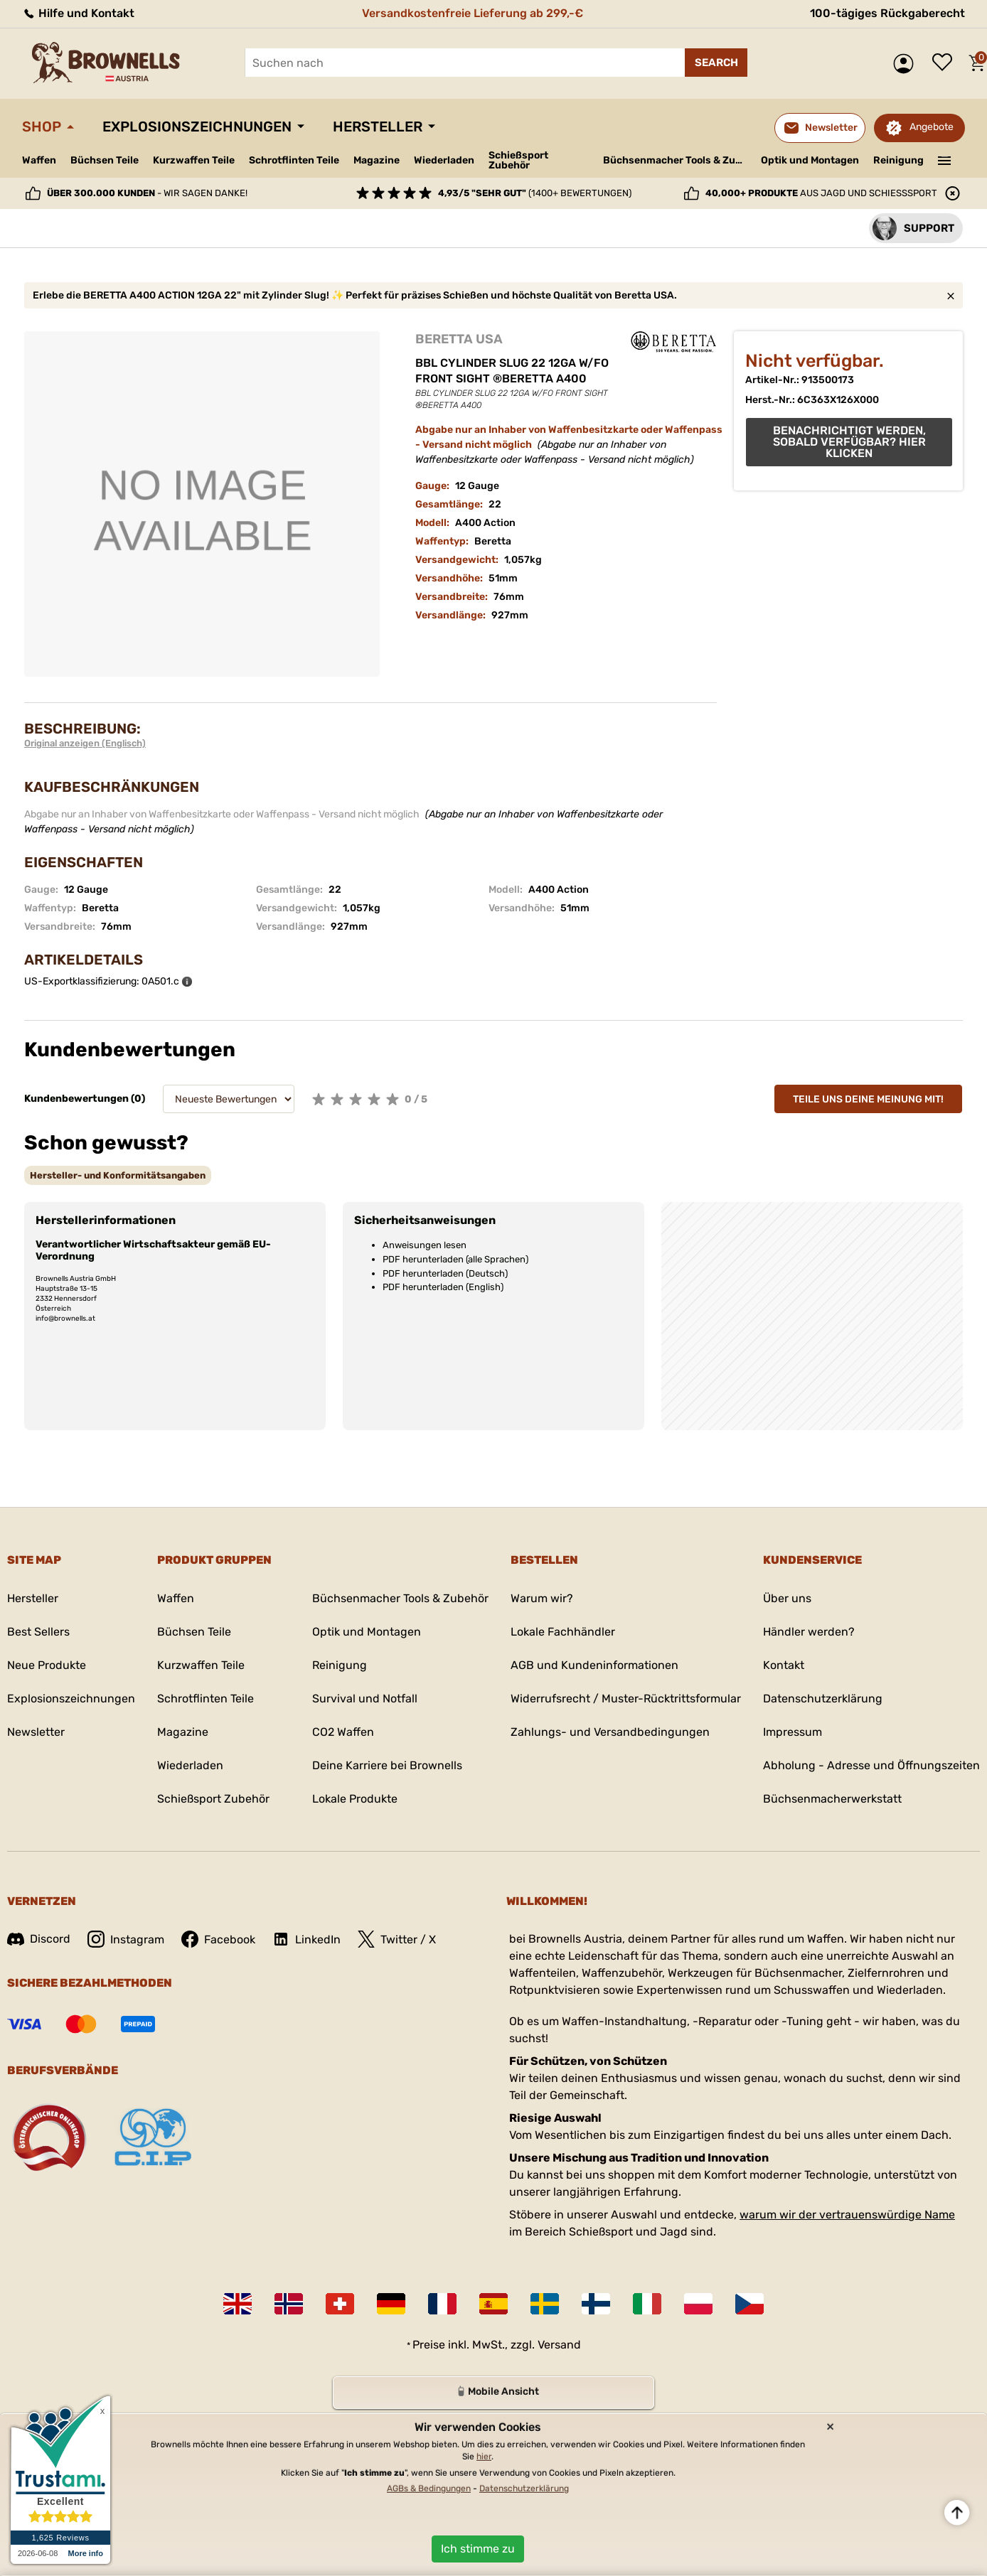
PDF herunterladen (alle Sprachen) (455, 1259)
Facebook (218, 1939)
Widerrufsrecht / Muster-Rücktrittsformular (626, 1698)
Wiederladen (444, 160)
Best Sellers (38, 1631)
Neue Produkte (46, 1665)
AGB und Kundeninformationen (594, 1665)
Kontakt (783, 1665)
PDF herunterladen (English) (443, 1287)
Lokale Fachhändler (563, 1631)
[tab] (117, 1175)
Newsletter (36, 1732)
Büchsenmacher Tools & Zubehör (676, 160)
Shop (41, 126)
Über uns (787, 1598)
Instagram (125, 1939)
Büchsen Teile (104, 160)
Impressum (792, 1732)
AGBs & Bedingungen (429, 2489)
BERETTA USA (459, 339)
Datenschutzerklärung (822, 1698)
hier (483, 2457)
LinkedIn (306, 1939)
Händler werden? (809, 1631)
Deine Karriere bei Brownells (387, 1765)
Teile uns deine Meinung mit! (868, 1099)
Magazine (376, 160)
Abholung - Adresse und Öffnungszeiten (871, 1765)
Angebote (931, 127)
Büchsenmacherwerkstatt (832, 1798)
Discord (38, 1939)
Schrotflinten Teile (294, 160)
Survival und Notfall (364, 1698)
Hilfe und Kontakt (78, 13)
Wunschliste (946, 63)
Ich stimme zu (478, 2548)
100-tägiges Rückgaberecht (887, 13)
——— (945, 159)
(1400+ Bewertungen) (534, 193)
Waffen (39, 160)
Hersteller (377, 126)
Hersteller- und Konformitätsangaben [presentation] (118, 1175)
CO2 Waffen (343, 1732)
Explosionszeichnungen (197, 126)
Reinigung (898, 160)
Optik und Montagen (810, 160)
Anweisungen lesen (424, 1245)
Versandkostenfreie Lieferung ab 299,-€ (472, 13)
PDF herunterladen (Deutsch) (445, 1273)
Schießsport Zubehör (518, 161)
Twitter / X (397, 1939)
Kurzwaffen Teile (194, 160)
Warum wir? (542, 1598)
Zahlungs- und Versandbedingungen (610, 1732)
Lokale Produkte (355, 1798)
